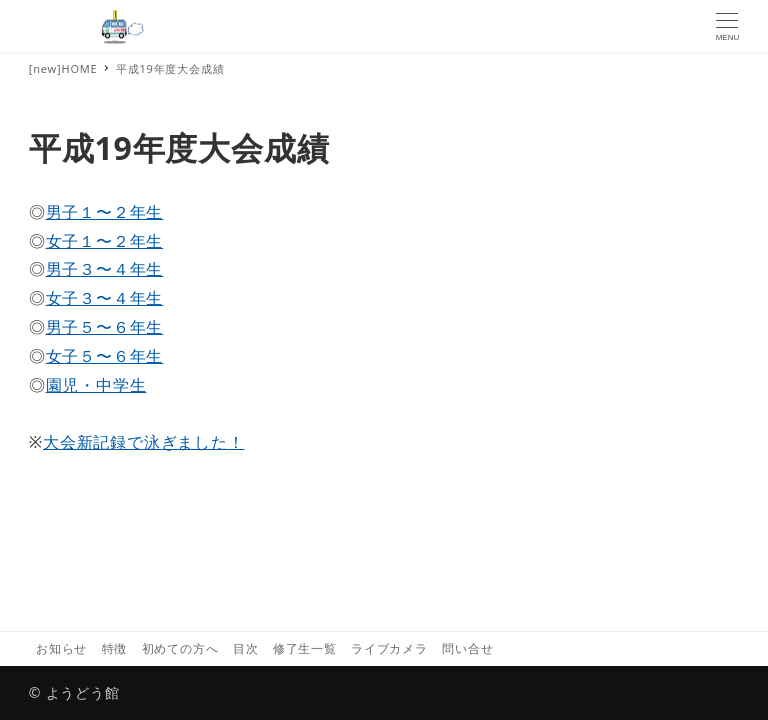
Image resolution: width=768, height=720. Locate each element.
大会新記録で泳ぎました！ (144, 442)
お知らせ (61, 648)
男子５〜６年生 (105, 327)
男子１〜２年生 (105, 212)
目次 (246, 648)
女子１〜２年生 (105, 241)
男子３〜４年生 (105, 269)
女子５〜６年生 (105, 356)
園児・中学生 (96, 385)
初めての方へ (180, 648)
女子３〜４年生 (105, 298)
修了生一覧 (305, 648)
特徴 (115, 648)
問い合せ (467, 648)
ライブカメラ (389, 648)
